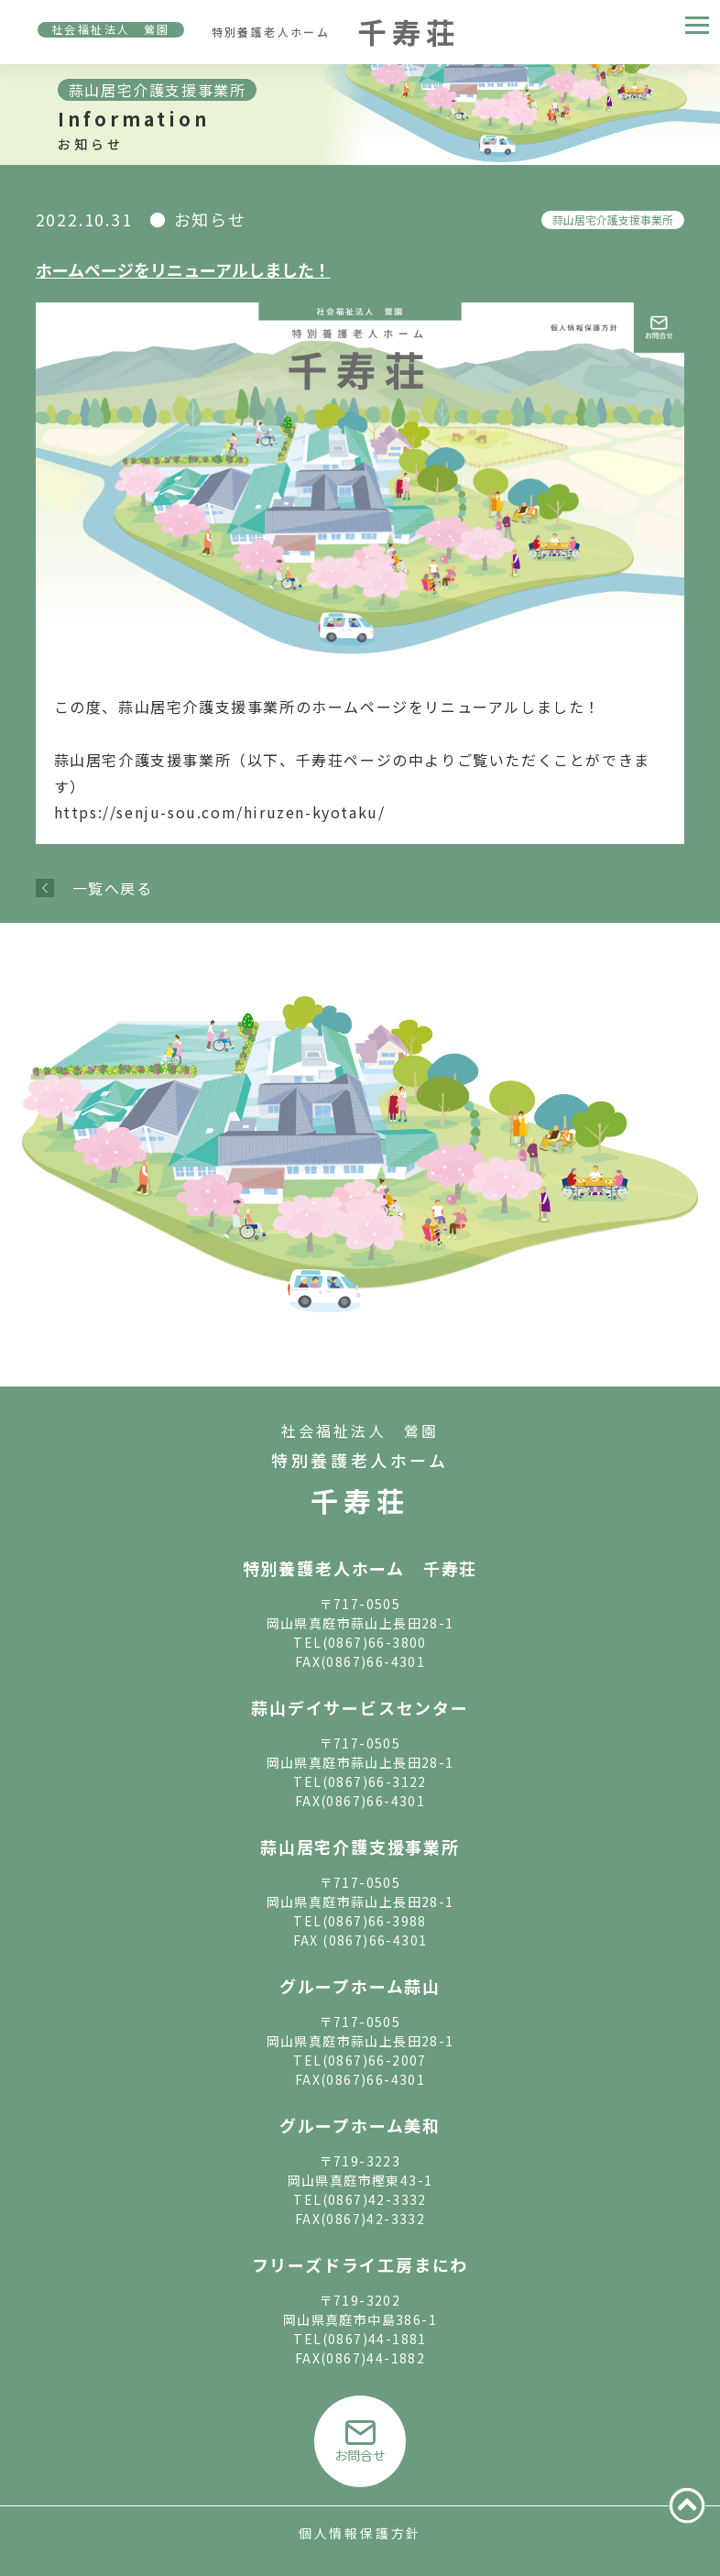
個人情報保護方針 (360, 2533)
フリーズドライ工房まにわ (360, 2264)
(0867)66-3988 (374, 1921)
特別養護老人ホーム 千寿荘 (360, 1568)
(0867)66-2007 (374, 2060)
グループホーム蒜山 (360, 1986)
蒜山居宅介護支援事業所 (612, 219)
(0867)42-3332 (374, 2199)
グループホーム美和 (360, 2125)
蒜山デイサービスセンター (360, 1707)
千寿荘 (360, 1500)
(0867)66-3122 (374, 1781)
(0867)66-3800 (374, 1642)
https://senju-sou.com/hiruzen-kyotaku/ (220, 812)
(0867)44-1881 (374, 2338)
